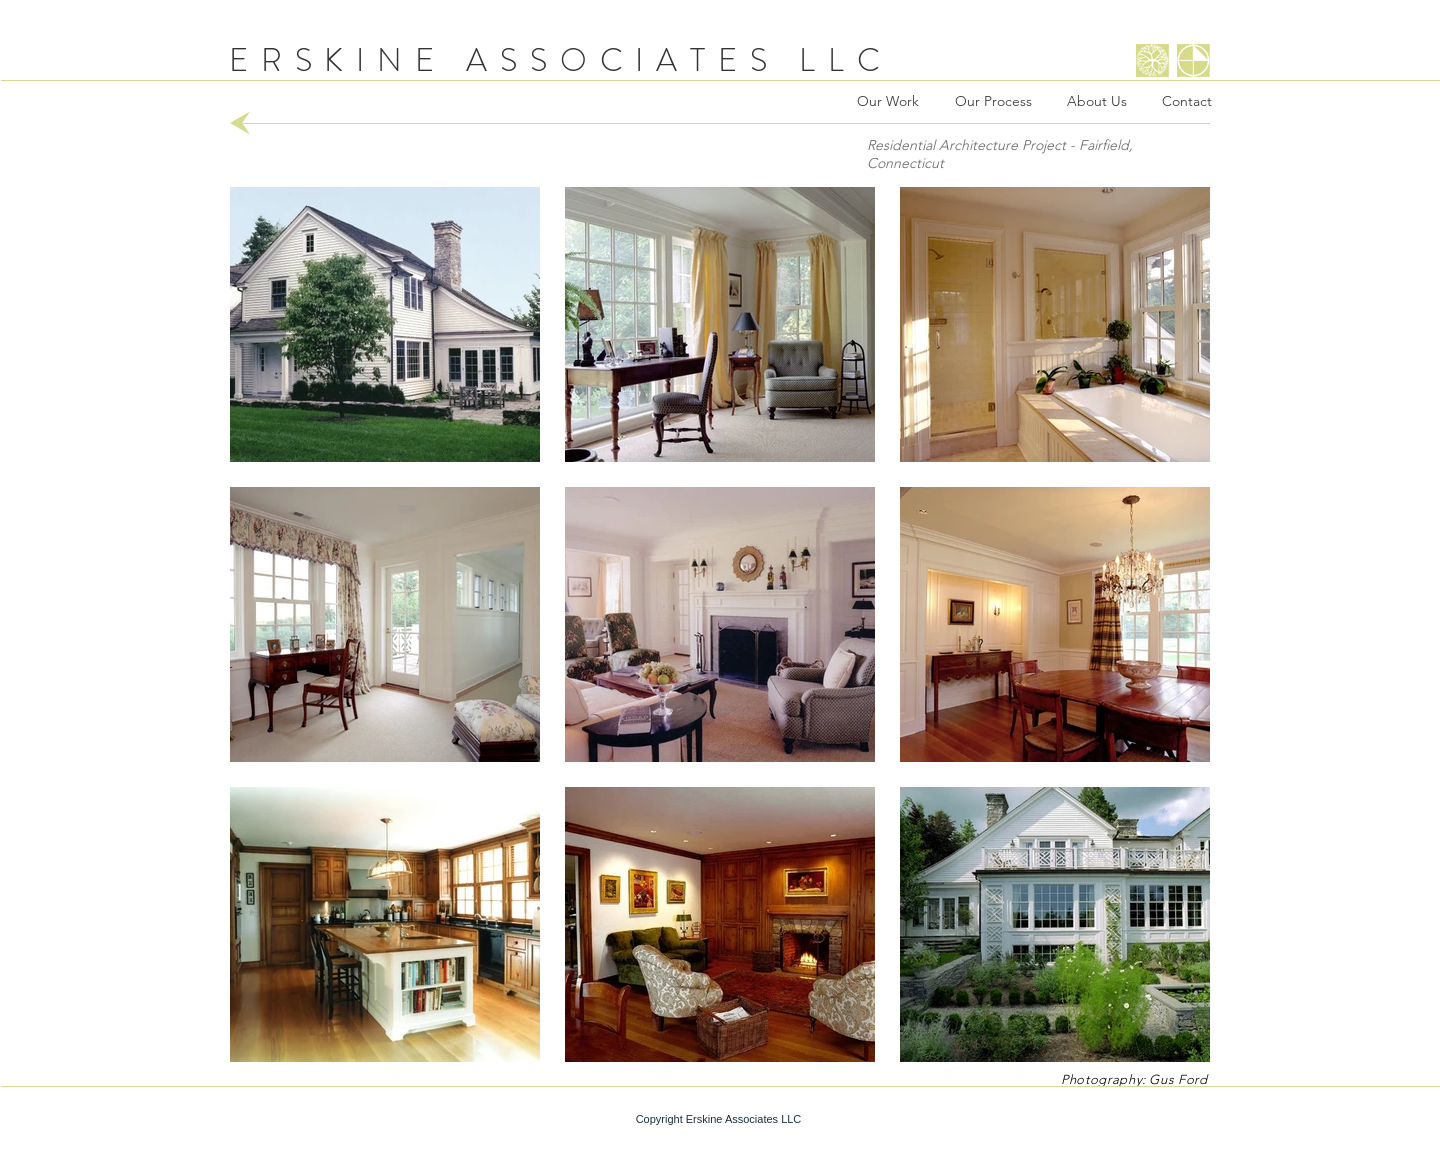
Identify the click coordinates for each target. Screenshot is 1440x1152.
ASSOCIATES (622, 60)
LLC (845, 60)
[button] (385, 324)
